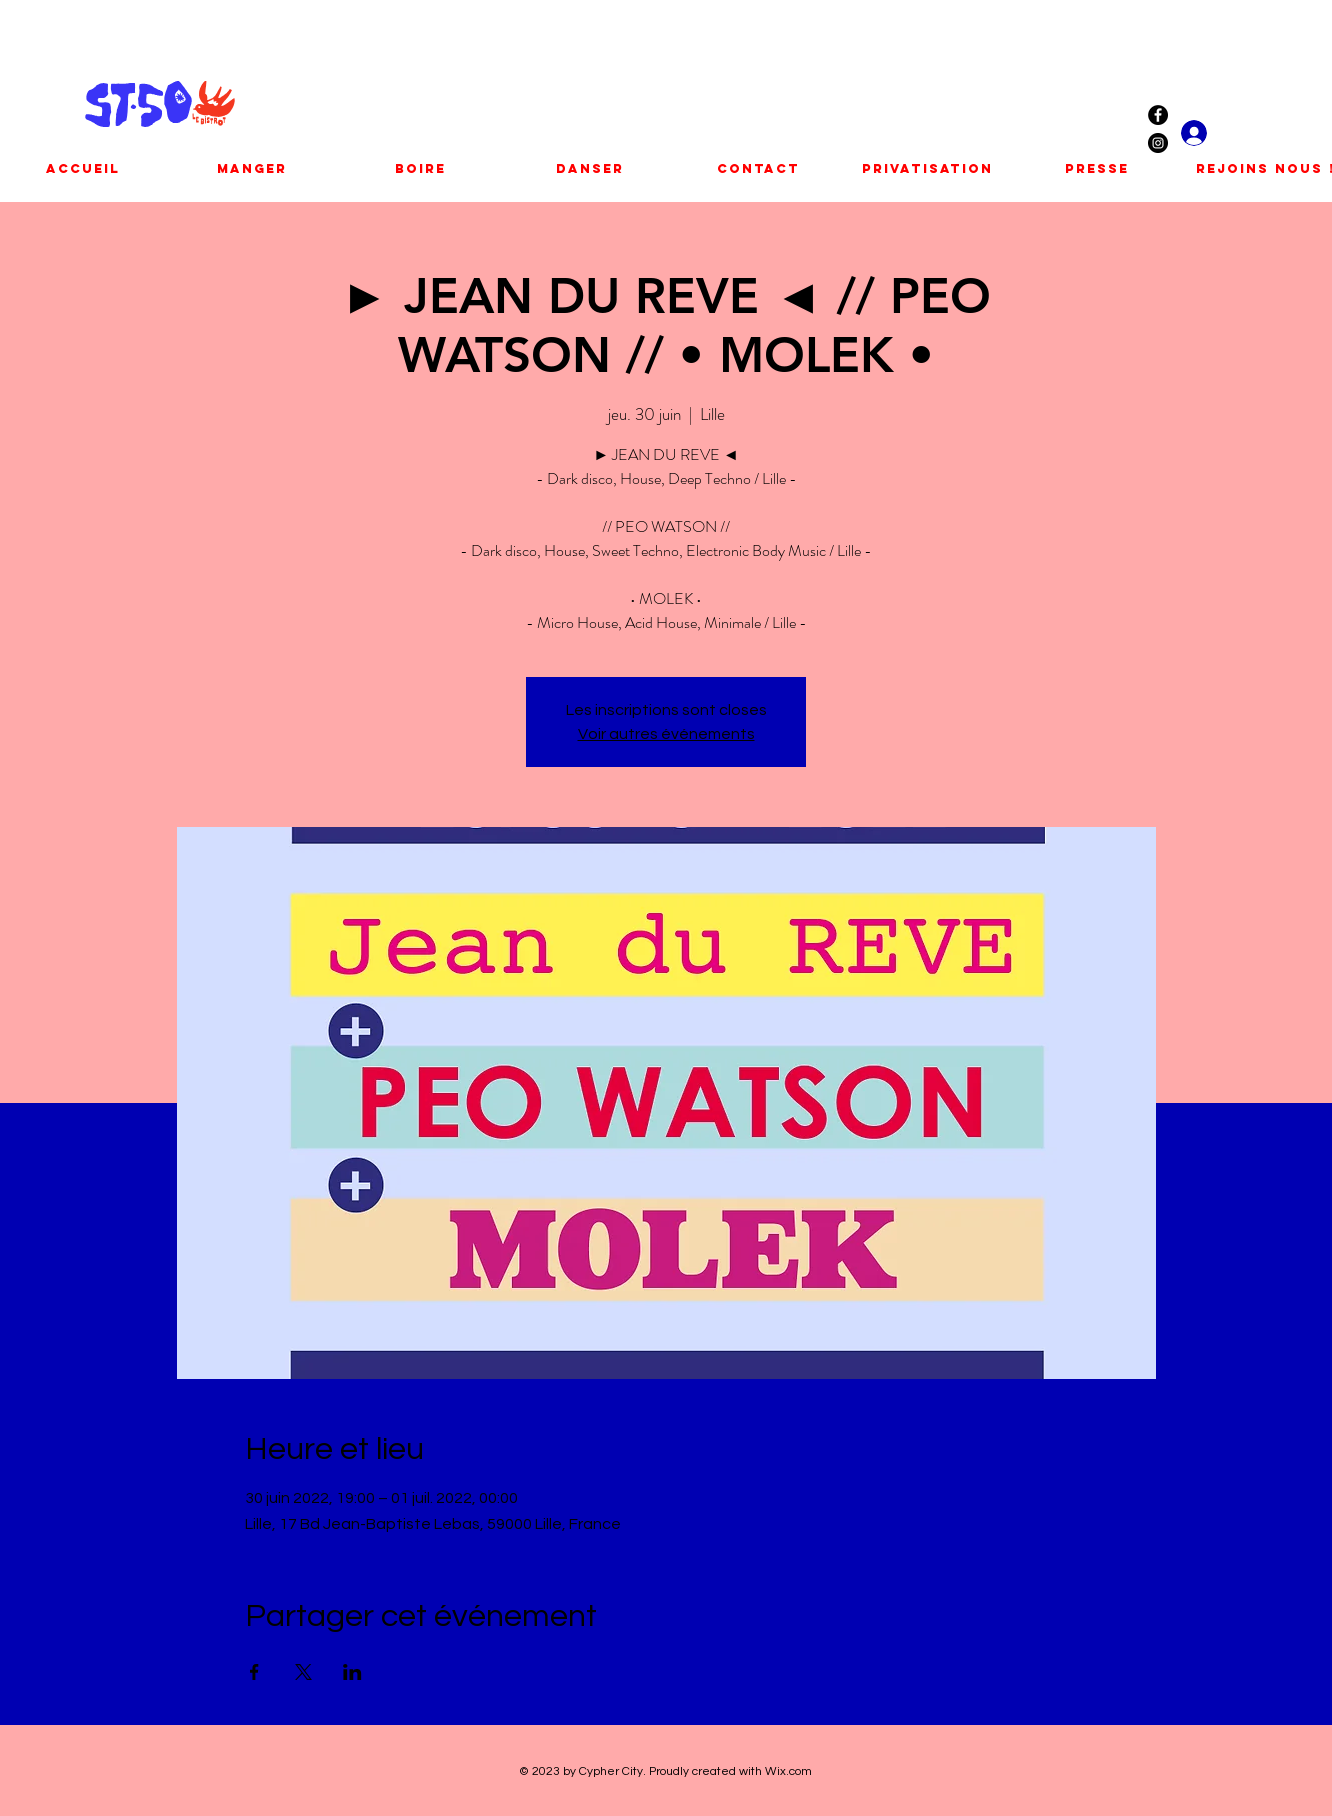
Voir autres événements (666, 734)
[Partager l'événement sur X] (303, 1672)
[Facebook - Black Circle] (1158, 115)
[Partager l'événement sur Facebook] (254, 1672)
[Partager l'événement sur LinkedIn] (352, 1672)
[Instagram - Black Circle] (1158, 143)
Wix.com (788, 1771)
